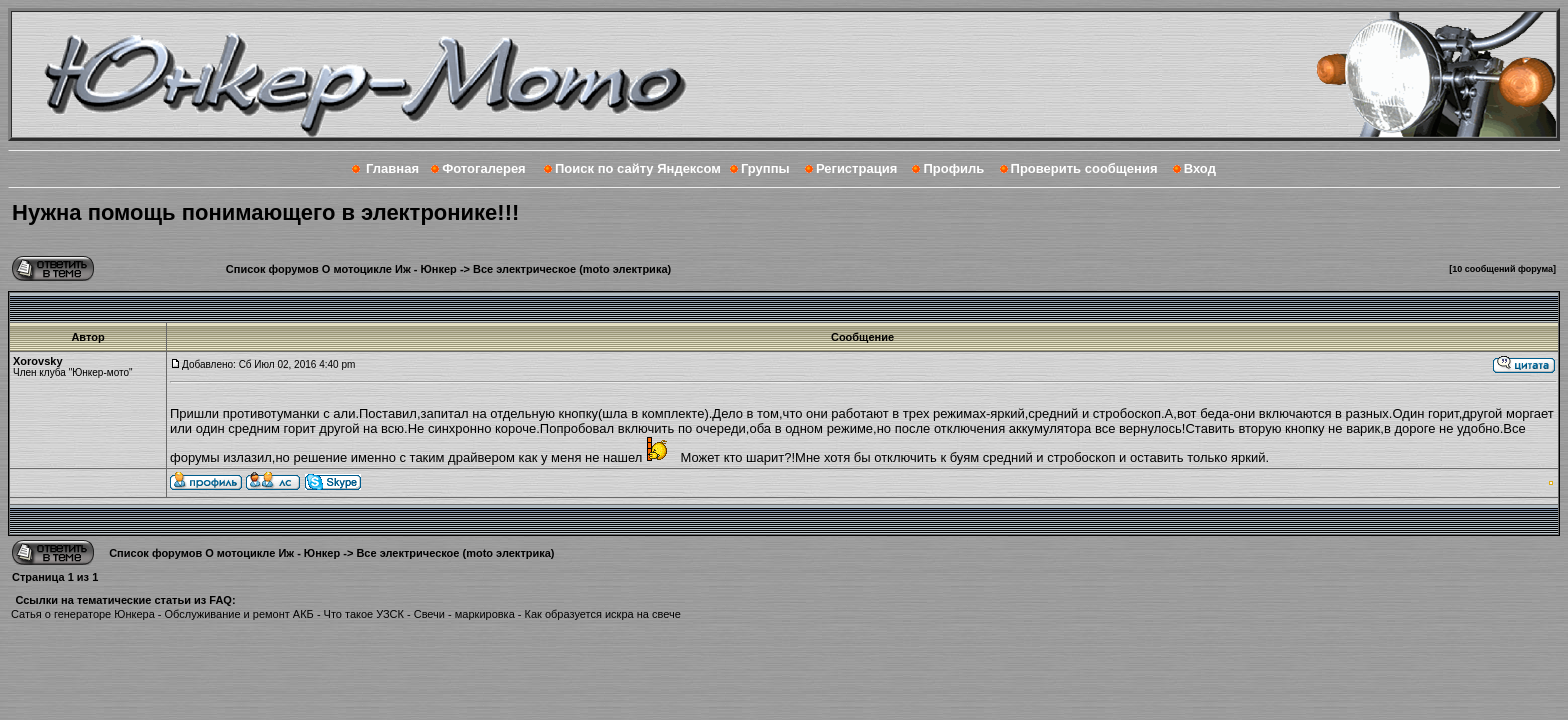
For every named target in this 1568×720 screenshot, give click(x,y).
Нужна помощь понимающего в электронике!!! (265, 212)
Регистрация (856, 168)
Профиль (953, 168)
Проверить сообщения (1084, 168)
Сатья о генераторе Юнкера (83, 614)
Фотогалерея (484, 168)
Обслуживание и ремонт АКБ (239, 614)
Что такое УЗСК (364, 614)
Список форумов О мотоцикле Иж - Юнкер (341, 269)
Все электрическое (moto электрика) (572, 269)
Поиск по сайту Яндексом (638, 168)
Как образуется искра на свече (603, 614)
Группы (765, 168)
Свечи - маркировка (464, 614)
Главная (392, 168)
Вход (1200, 168)
